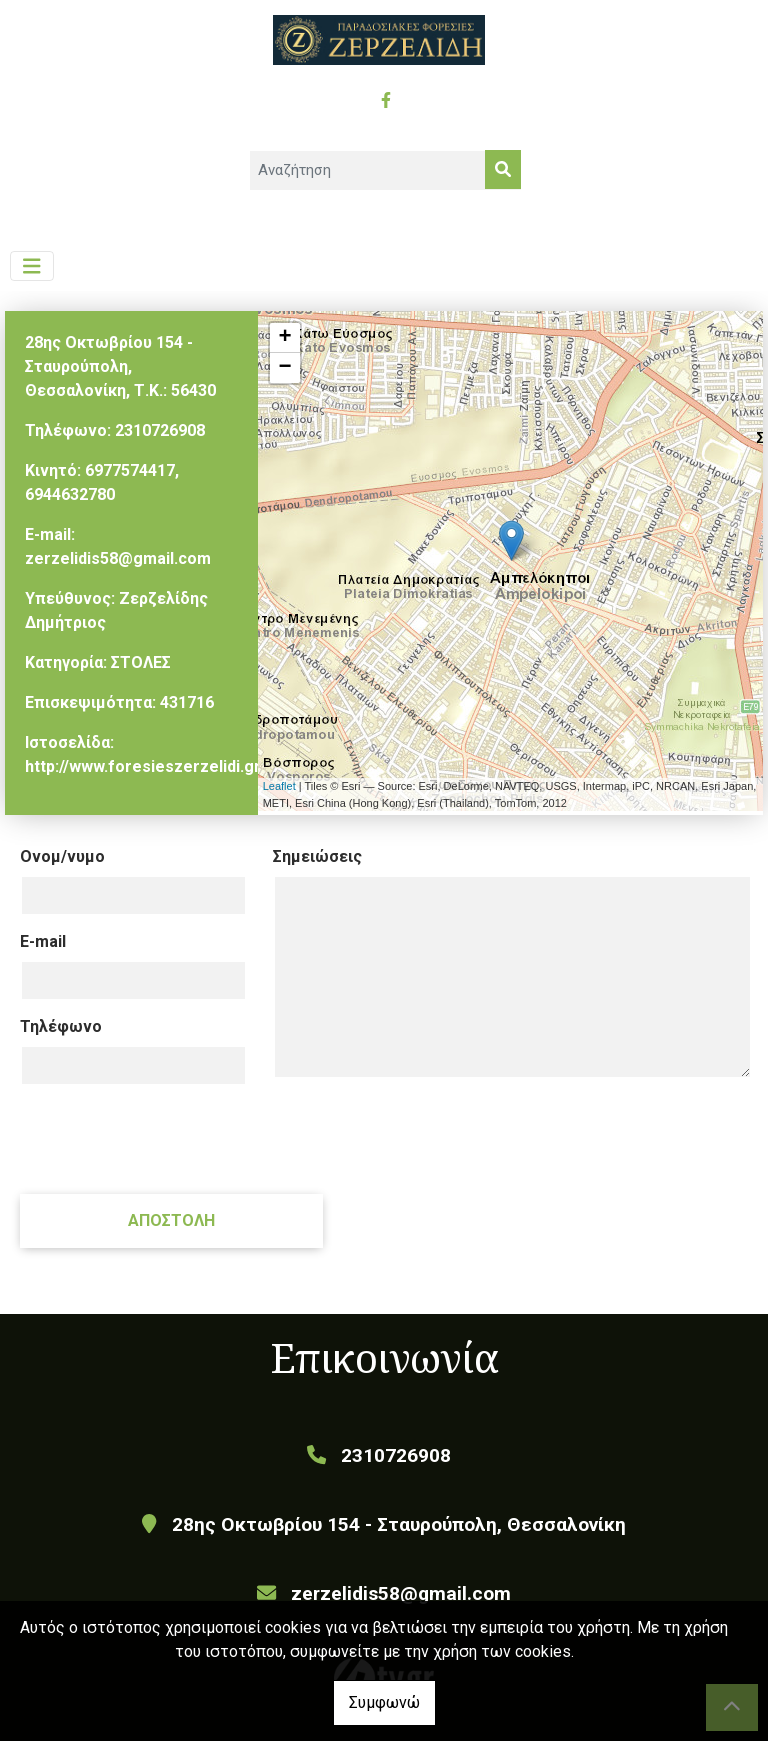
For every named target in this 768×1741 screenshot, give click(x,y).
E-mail (43, 941)
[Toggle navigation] (32, 266)
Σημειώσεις (317, 856)
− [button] (285, 368)
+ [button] (285, 338)
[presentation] (172, 1139)
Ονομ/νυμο (62, 856)
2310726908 (160, 430)
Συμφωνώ (384, 1702)
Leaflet (279, 786)
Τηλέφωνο (61, 1026)
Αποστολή (171, 1220)
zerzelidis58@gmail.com (118, 558)
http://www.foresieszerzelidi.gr (143, 766)
